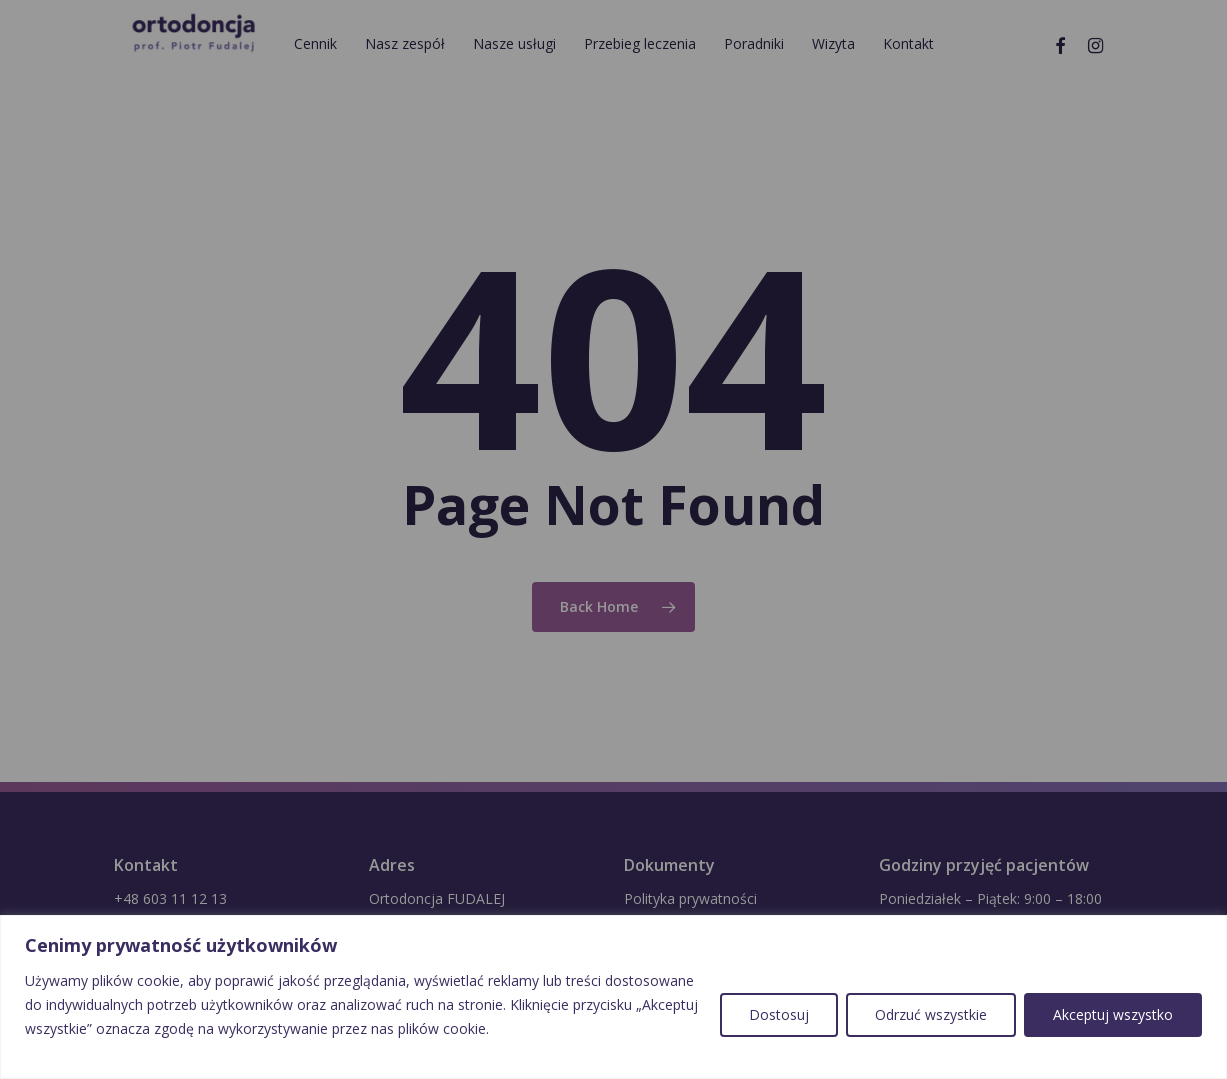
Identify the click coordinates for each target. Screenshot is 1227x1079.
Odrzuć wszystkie (931, 1014)
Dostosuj (779, 1014)
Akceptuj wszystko (1113, 1014)
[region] (613, 997)
